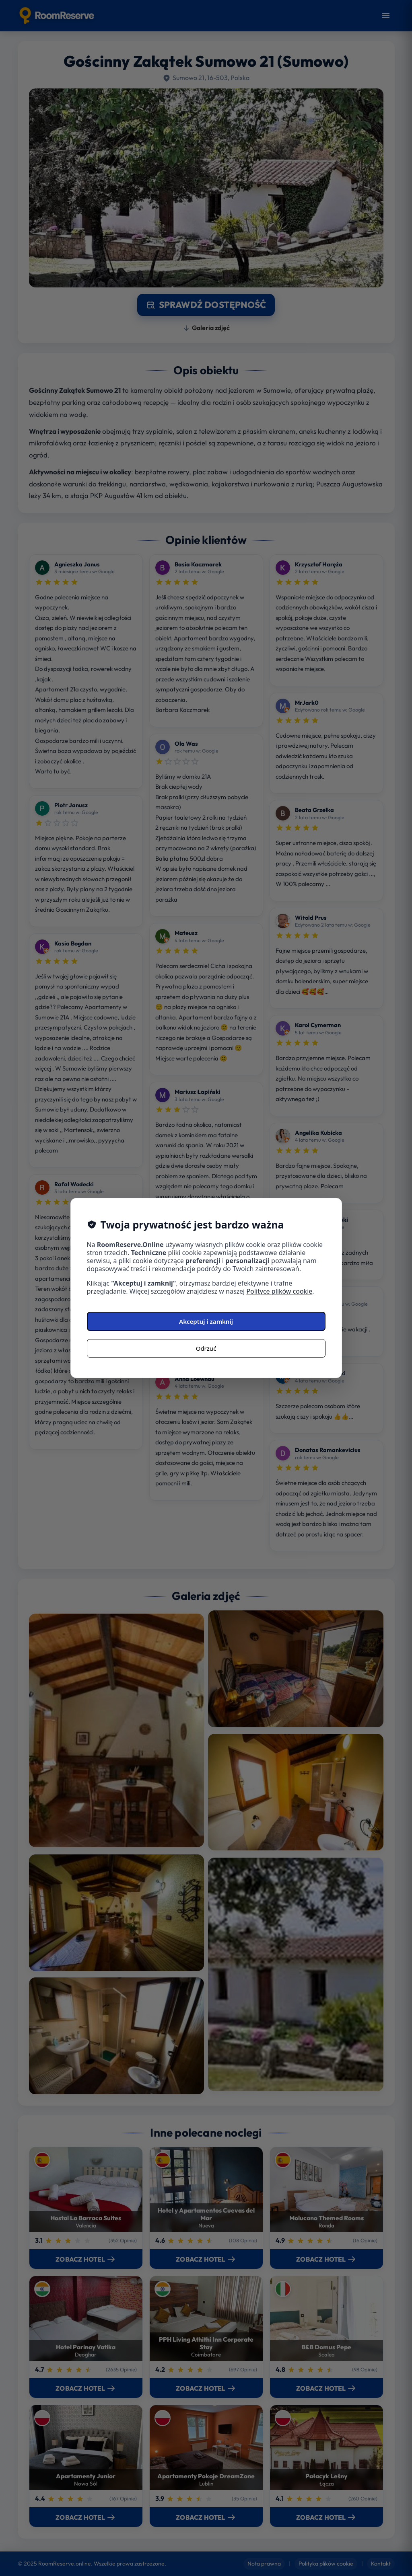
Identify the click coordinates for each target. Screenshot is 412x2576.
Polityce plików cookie (279, 1291)
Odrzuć (206, 1348)
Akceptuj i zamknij (206, 1321)
